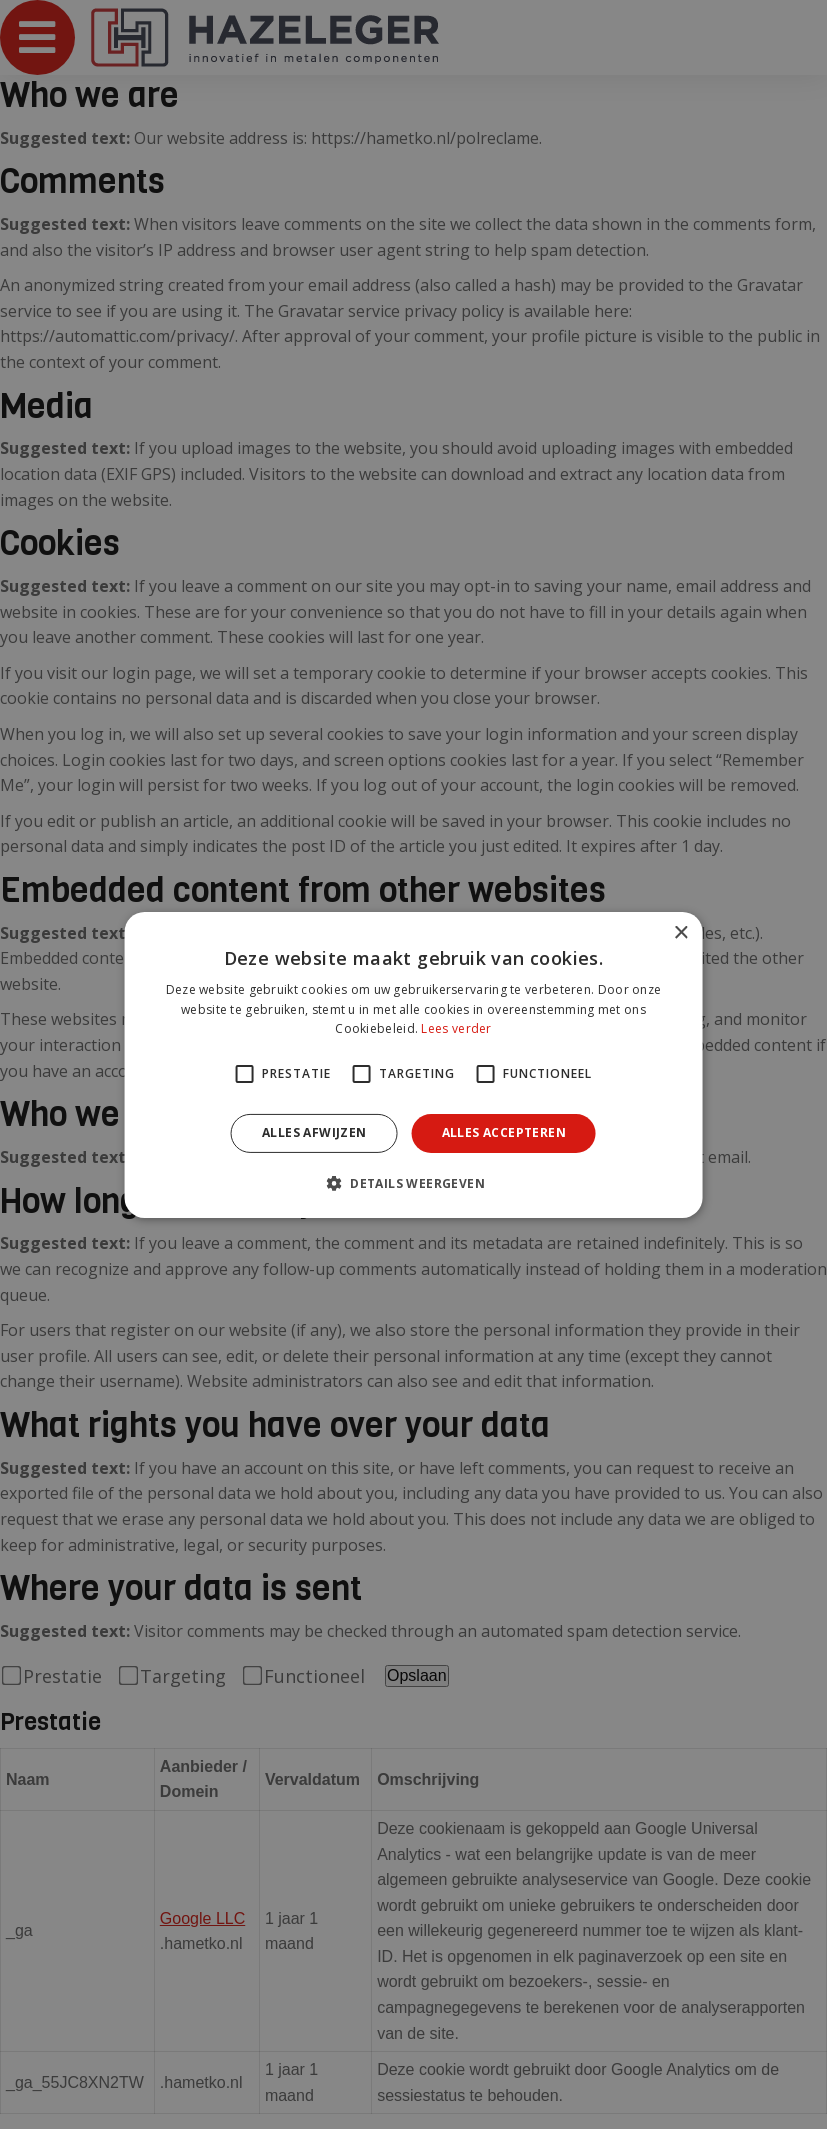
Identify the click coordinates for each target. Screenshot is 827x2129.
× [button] (680, 932)
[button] (413, 1183)
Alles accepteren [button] (504, 1132)
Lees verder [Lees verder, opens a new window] (456, 1028)
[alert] (413, 1064)
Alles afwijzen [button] (314, 1132)
